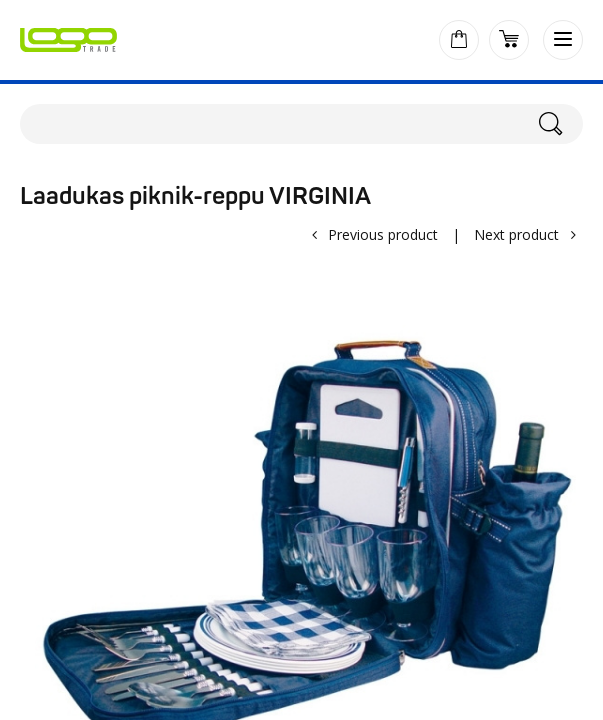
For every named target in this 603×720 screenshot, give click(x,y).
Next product (516, 234)
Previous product (383, 234)
